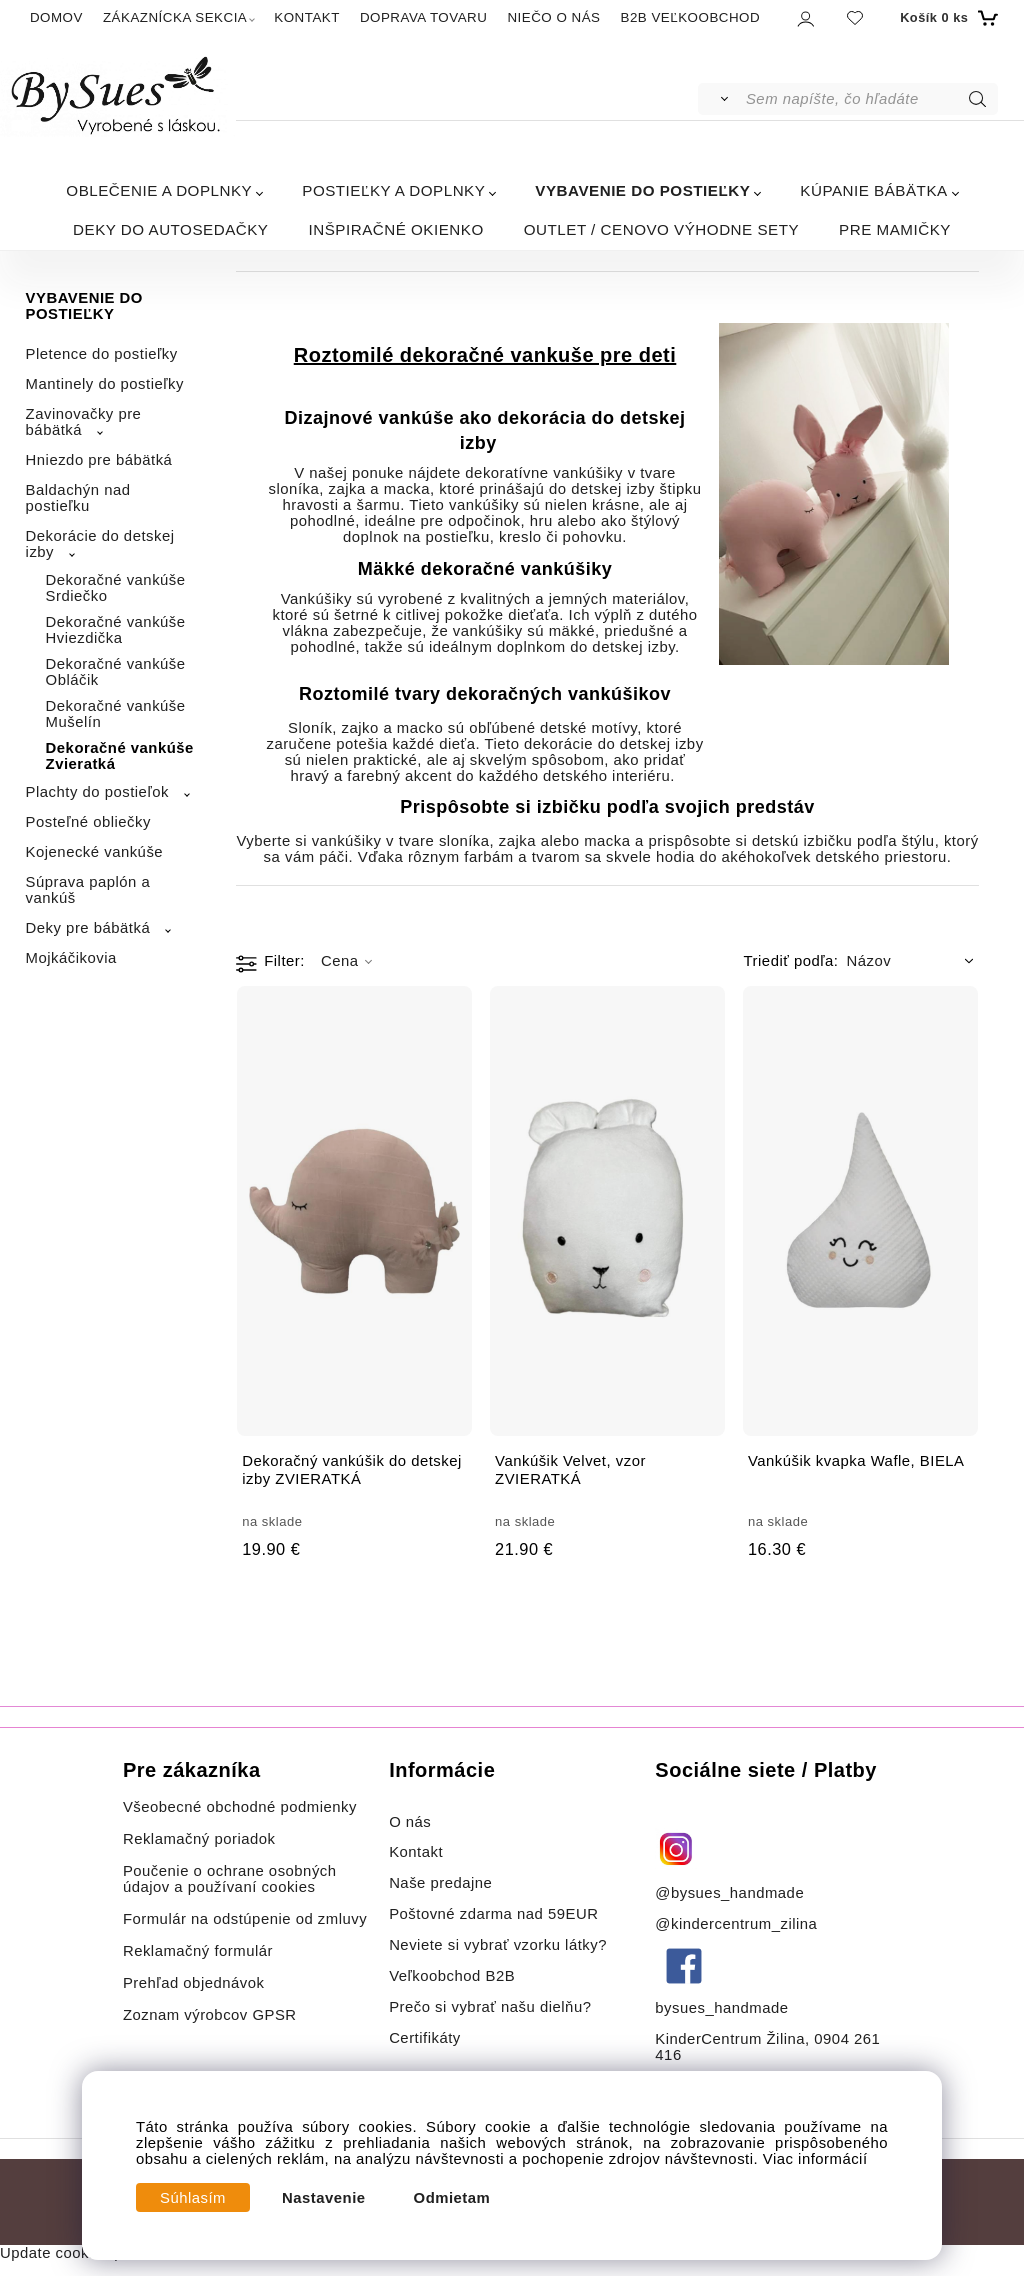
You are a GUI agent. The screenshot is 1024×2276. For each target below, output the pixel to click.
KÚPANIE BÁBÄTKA (873, 190)
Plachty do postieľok (97, 792)
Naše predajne (440, 1883)
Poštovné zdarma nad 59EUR (493, 1914)
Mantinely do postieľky (105, 384)
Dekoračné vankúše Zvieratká (120, 756)
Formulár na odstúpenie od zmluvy (245, 1919)
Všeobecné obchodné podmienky (240, 1807)
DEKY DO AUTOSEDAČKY (170, 229)
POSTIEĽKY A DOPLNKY (393, 190)
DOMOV (56, 17)
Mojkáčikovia (71, 958)
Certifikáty (425, 2038)
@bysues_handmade (729, 1893)
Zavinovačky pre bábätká (84, 422)
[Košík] (946, 18)
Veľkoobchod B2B (452, 1976)
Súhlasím (193, 2198)
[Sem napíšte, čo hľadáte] (870, 99)
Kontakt (418, 1852)
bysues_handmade (724, 2008)
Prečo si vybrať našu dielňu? (490, 2007)
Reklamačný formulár (198, 1951)
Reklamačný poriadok (199, 1839)
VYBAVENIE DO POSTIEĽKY (642, 190)
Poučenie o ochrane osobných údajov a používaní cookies (230, 1879)
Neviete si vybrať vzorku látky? (498, 1945)
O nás (410, 1822)
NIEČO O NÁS (553, 17)
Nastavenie (324, 2198)
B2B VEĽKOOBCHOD (690, 17)
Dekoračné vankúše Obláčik (116, 672)
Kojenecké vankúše (95, 852)
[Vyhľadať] (720, 99)
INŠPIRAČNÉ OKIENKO (396, 229)
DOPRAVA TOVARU (424, 17)
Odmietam (452, 2198)
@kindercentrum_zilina (738, 1924)
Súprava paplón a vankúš (88, 890)
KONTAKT (307, 17)
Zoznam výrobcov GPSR (210, 2015)
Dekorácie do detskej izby (100, 544)
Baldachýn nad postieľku (78, 498)
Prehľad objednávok (194, 1983)
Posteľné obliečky (88, 822)
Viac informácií (815, 2159)
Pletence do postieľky (102, 354)
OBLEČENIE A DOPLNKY (159, 190)
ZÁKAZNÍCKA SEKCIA (175, 17)
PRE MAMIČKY (895, 229)
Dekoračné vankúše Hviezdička (116, 630)
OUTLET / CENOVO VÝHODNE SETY (661, 229)
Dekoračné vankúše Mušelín (116, 714)
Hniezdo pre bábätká (99, 460)
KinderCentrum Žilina (730, 2039)
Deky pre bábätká (88, 928)
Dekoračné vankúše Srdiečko (116, 588)
